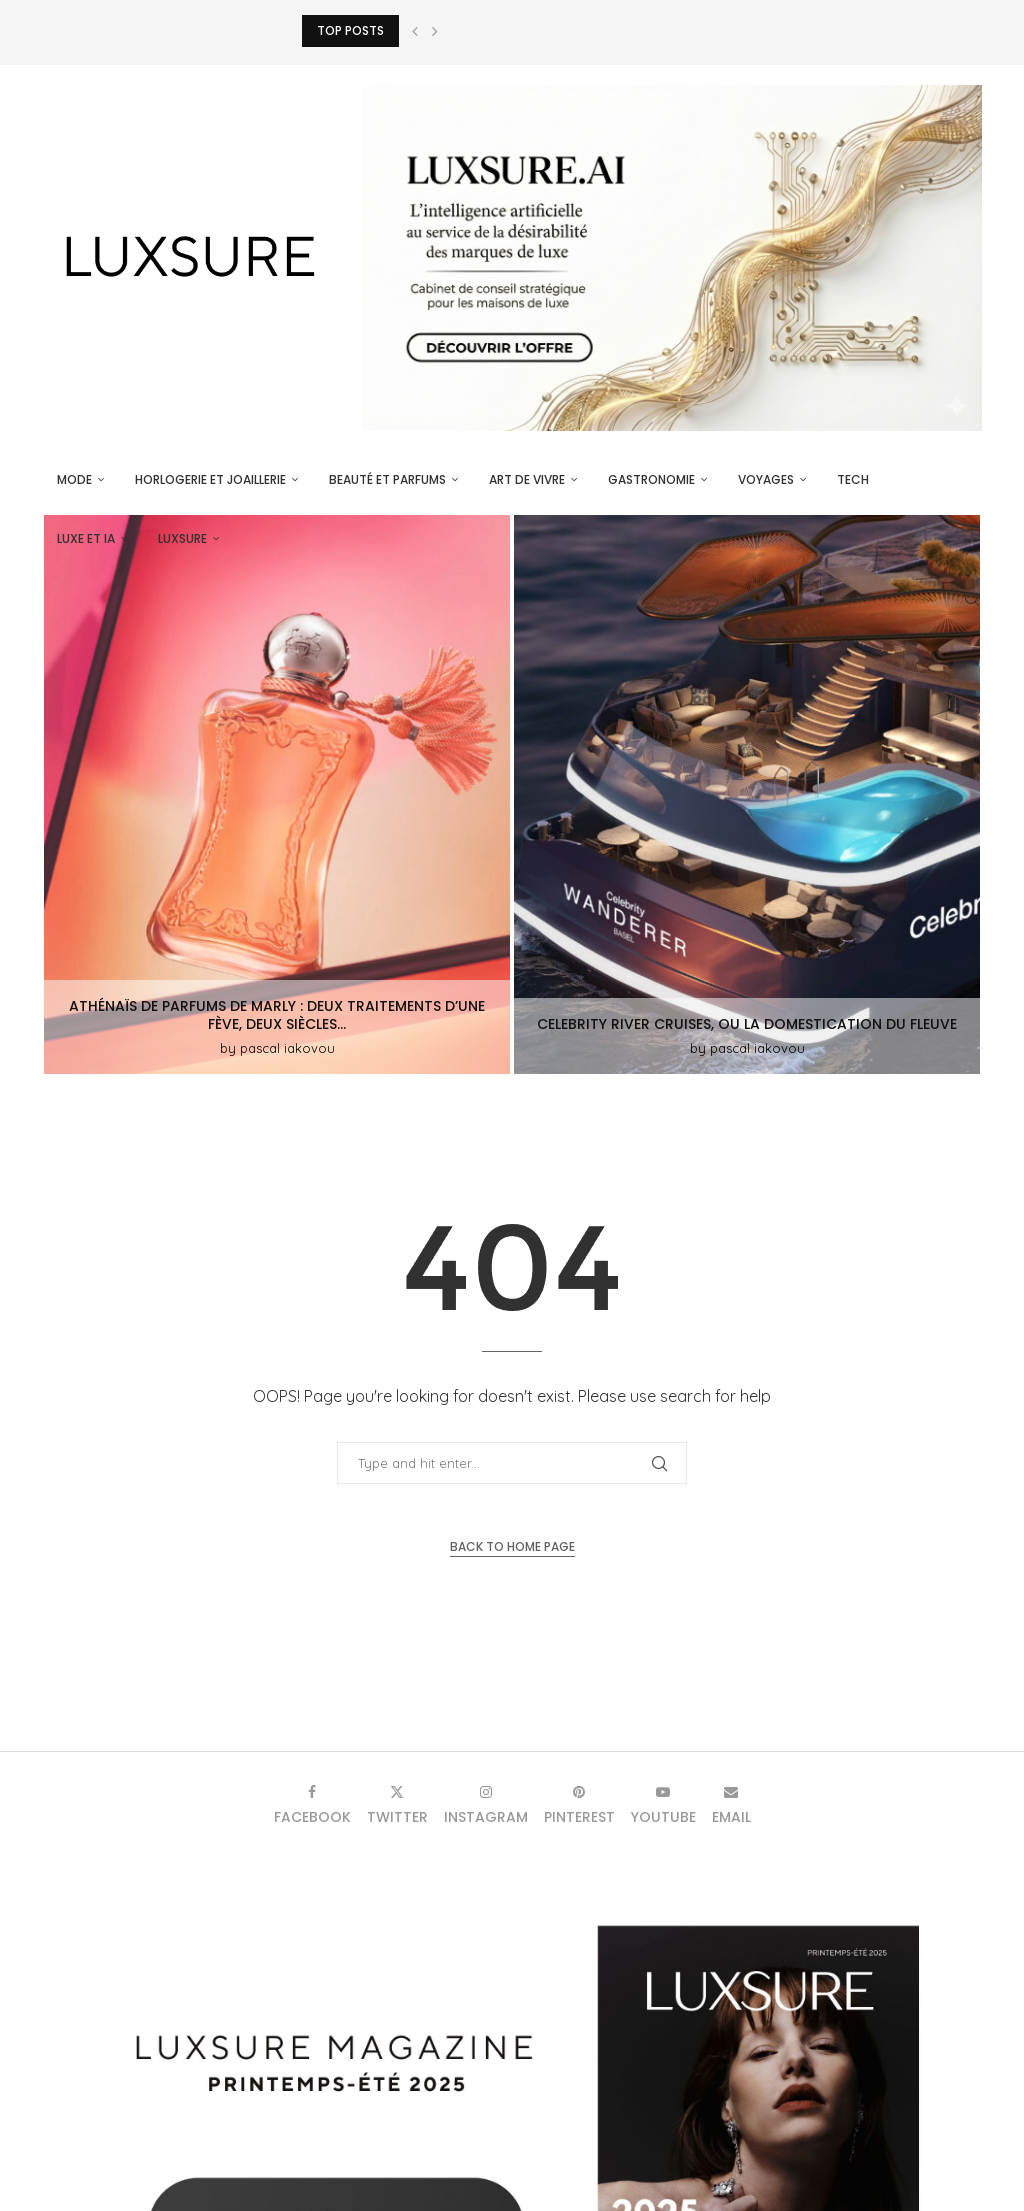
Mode (74, 479)
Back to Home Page (512, 1546)
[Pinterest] (579, 1804)
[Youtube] (663, 1804)
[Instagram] (486, 1804)
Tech (853, 479)
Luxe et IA (86, 538)
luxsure (182, 538)
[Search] (972, 599)
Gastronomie (651, 479)
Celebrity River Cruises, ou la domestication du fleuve (747, 1024)
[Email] (731, 1804)
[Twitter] (397, 1804)
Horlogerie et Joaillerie (210, 479)
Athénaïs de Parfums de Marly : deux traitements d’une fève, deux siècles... (277, 1015)
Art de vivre (527, 479)
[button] (415, 31)
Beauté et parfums (387, 479)
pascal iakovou (287, 1048)
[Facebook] (312, 1804)
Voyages (766, 479)
